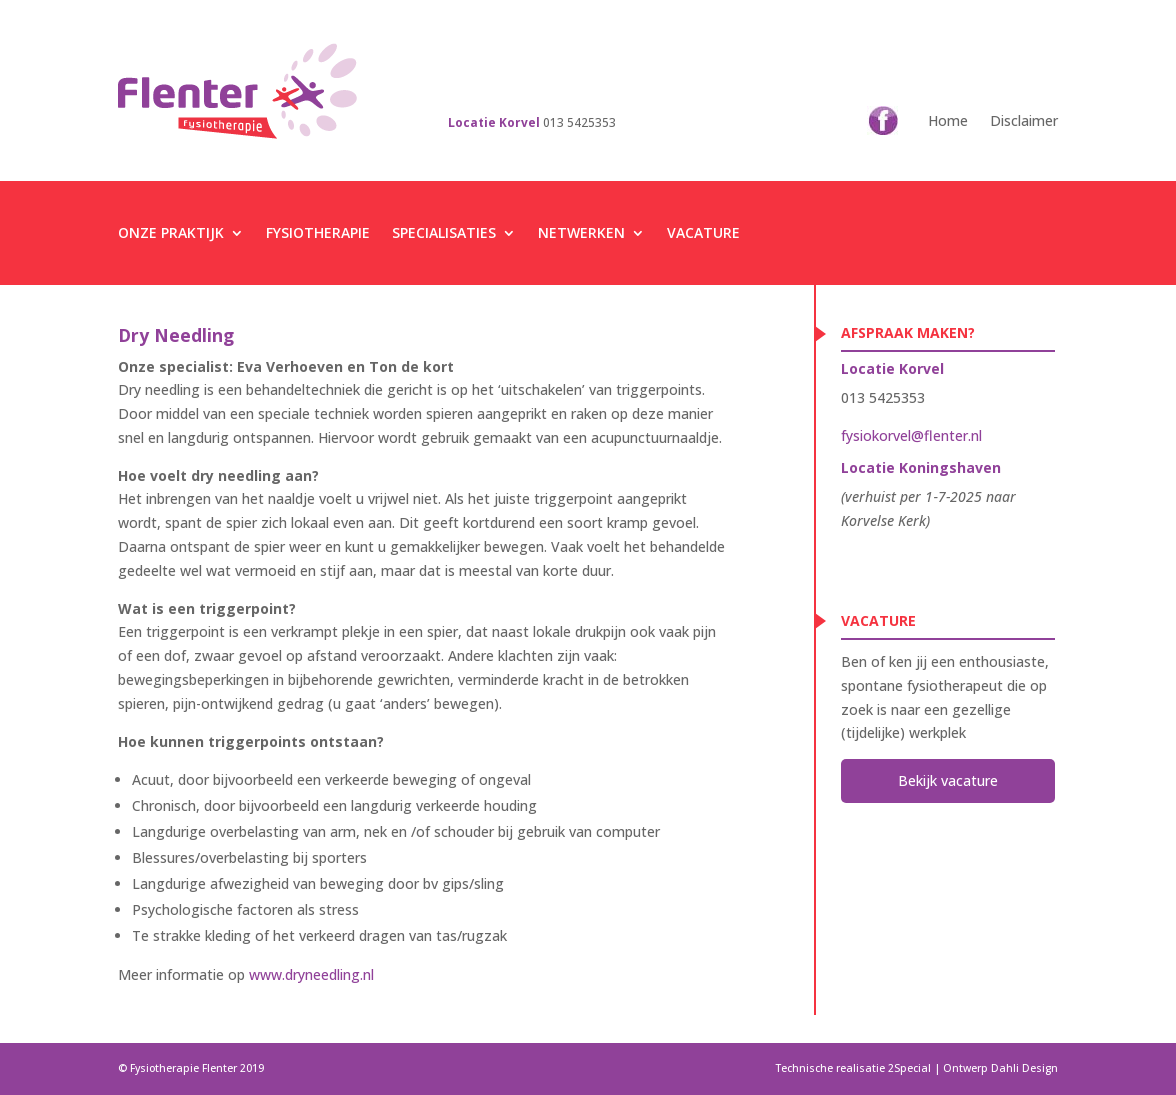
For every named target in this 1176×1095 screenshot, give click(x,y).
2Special (909, 1068)
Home (948, 120)
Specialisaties (444, 232)
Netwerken (581, 232)
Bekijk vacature (948, 780)
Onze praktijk (171, 232)
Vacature (703, 232)
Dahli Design (1024, 1068)
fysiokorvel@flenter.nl (911, 435)
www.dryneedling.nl (311, 974)
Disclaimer (1024, 120)
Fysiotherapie (318, 232)
